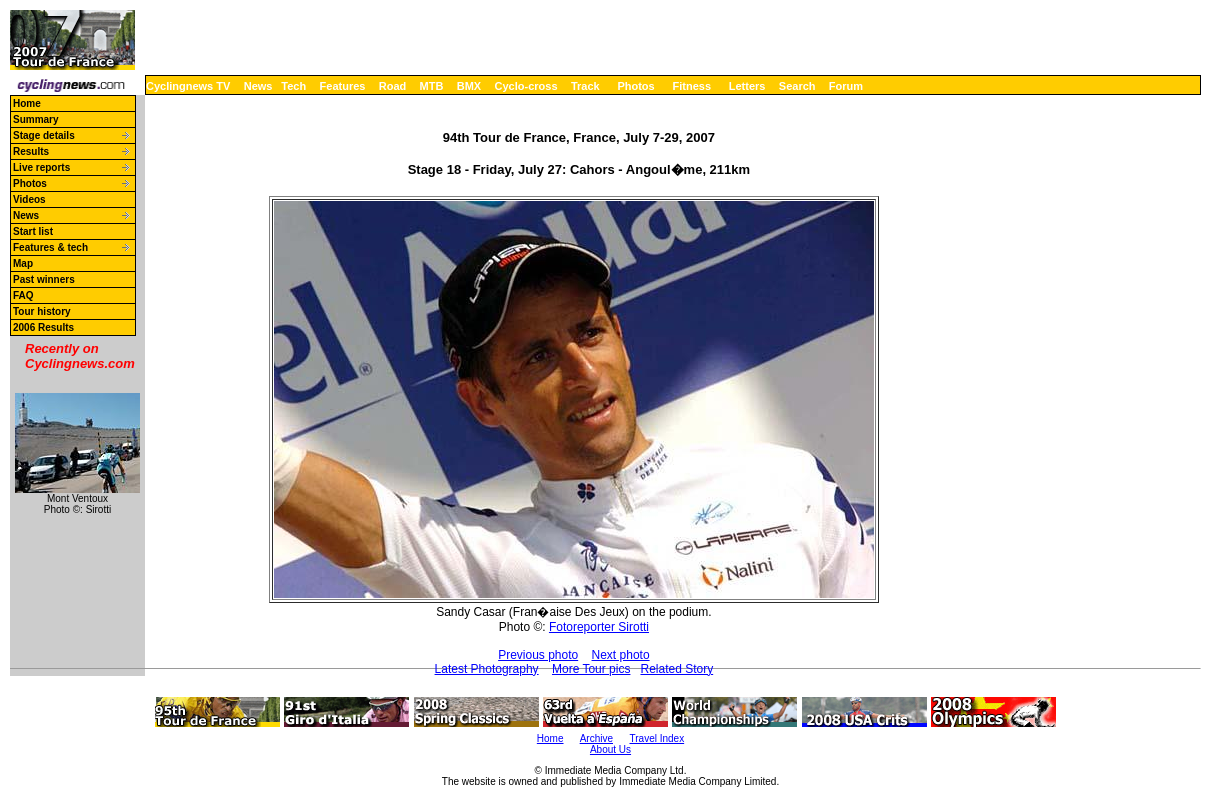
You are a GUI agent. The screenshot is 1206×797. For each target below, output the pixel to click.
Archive (596, 738)
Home (27, 103)
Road (393, 86)
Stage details (44, 135)
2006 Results (43, 327)
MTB (432, 86)
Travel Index (657, 738)
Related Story (676, 669)
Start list (33, 231)
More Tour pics (591, 669)
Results (31, 151)
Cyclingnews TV (188, 86)
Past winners (44, 279)
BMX (469, 86)
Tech (293, 86)
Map (23, 263)
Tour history (42, 311)
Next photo (621, 655)
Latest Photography (487, 669)
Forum (846, 86)
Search (797, 86)
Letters (747, 86)
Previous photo (538, 655)
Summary (36, 119)
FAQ (23, 295)
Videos (29, 199)
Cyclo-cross (526, 86)
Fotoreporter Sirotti (599, 627)
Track (585, 86)
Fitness (691, 86)
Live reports (41, 167)
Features (343, 86)
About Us (610, 749)
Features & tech (50, 247)
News (258, 86)
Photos (635, 86)
